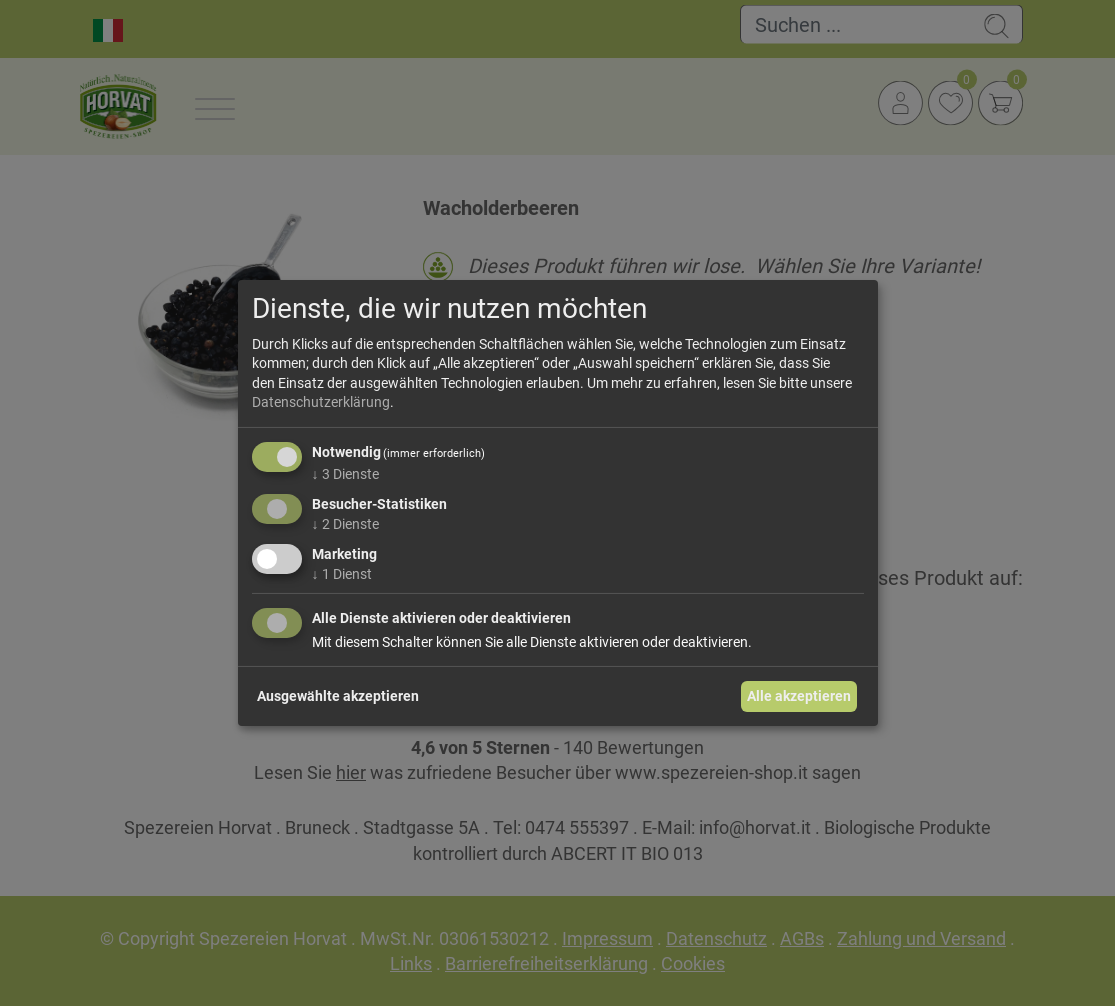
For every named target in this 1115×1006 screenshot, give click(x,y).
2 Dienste (345, 524)
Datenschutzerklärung (321, 402)
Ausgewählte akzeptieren (338, 696)
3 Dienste (345, 474)
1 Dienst (342, 573)
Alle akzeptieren (799, 696)
